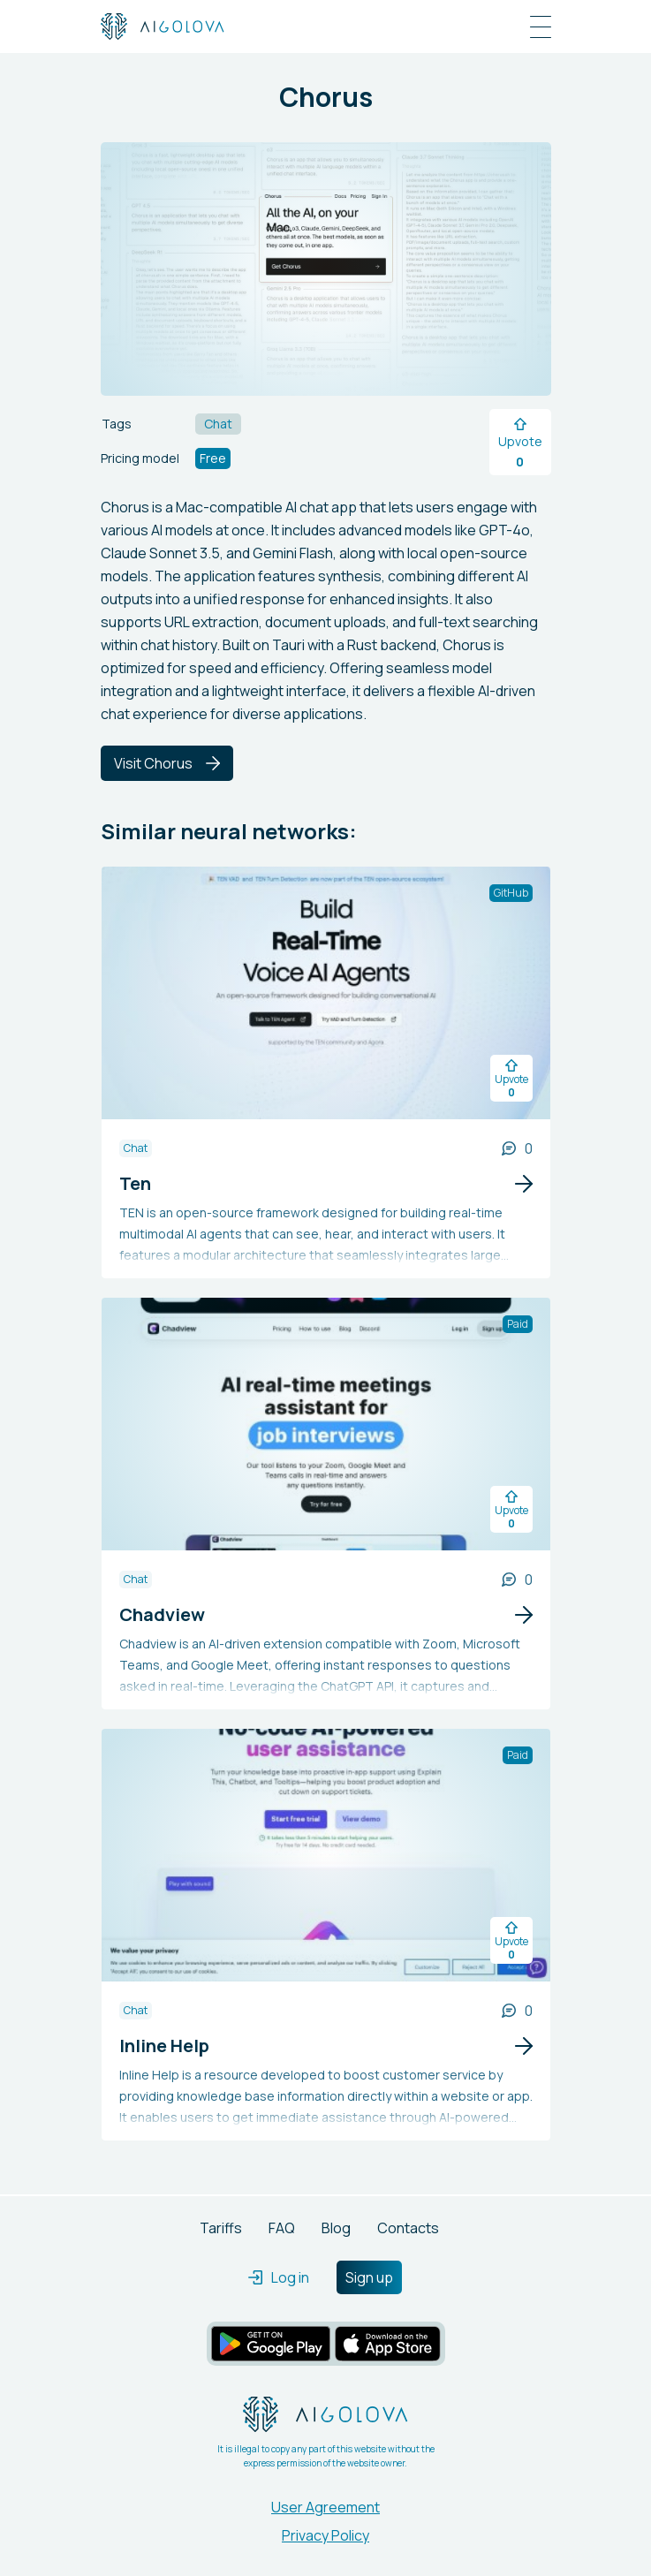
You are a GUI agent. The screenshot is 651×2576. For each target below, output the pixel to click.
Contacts (408, 2228)
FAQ (282, 2228)
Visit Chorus (167, 763)
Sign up (369, 2277)
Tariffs (221, 2228)
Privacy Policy (325, 2535)
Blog (336, 2228)
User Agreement (325, 2507)
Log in (278, 2277)
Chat (136, 1147)
